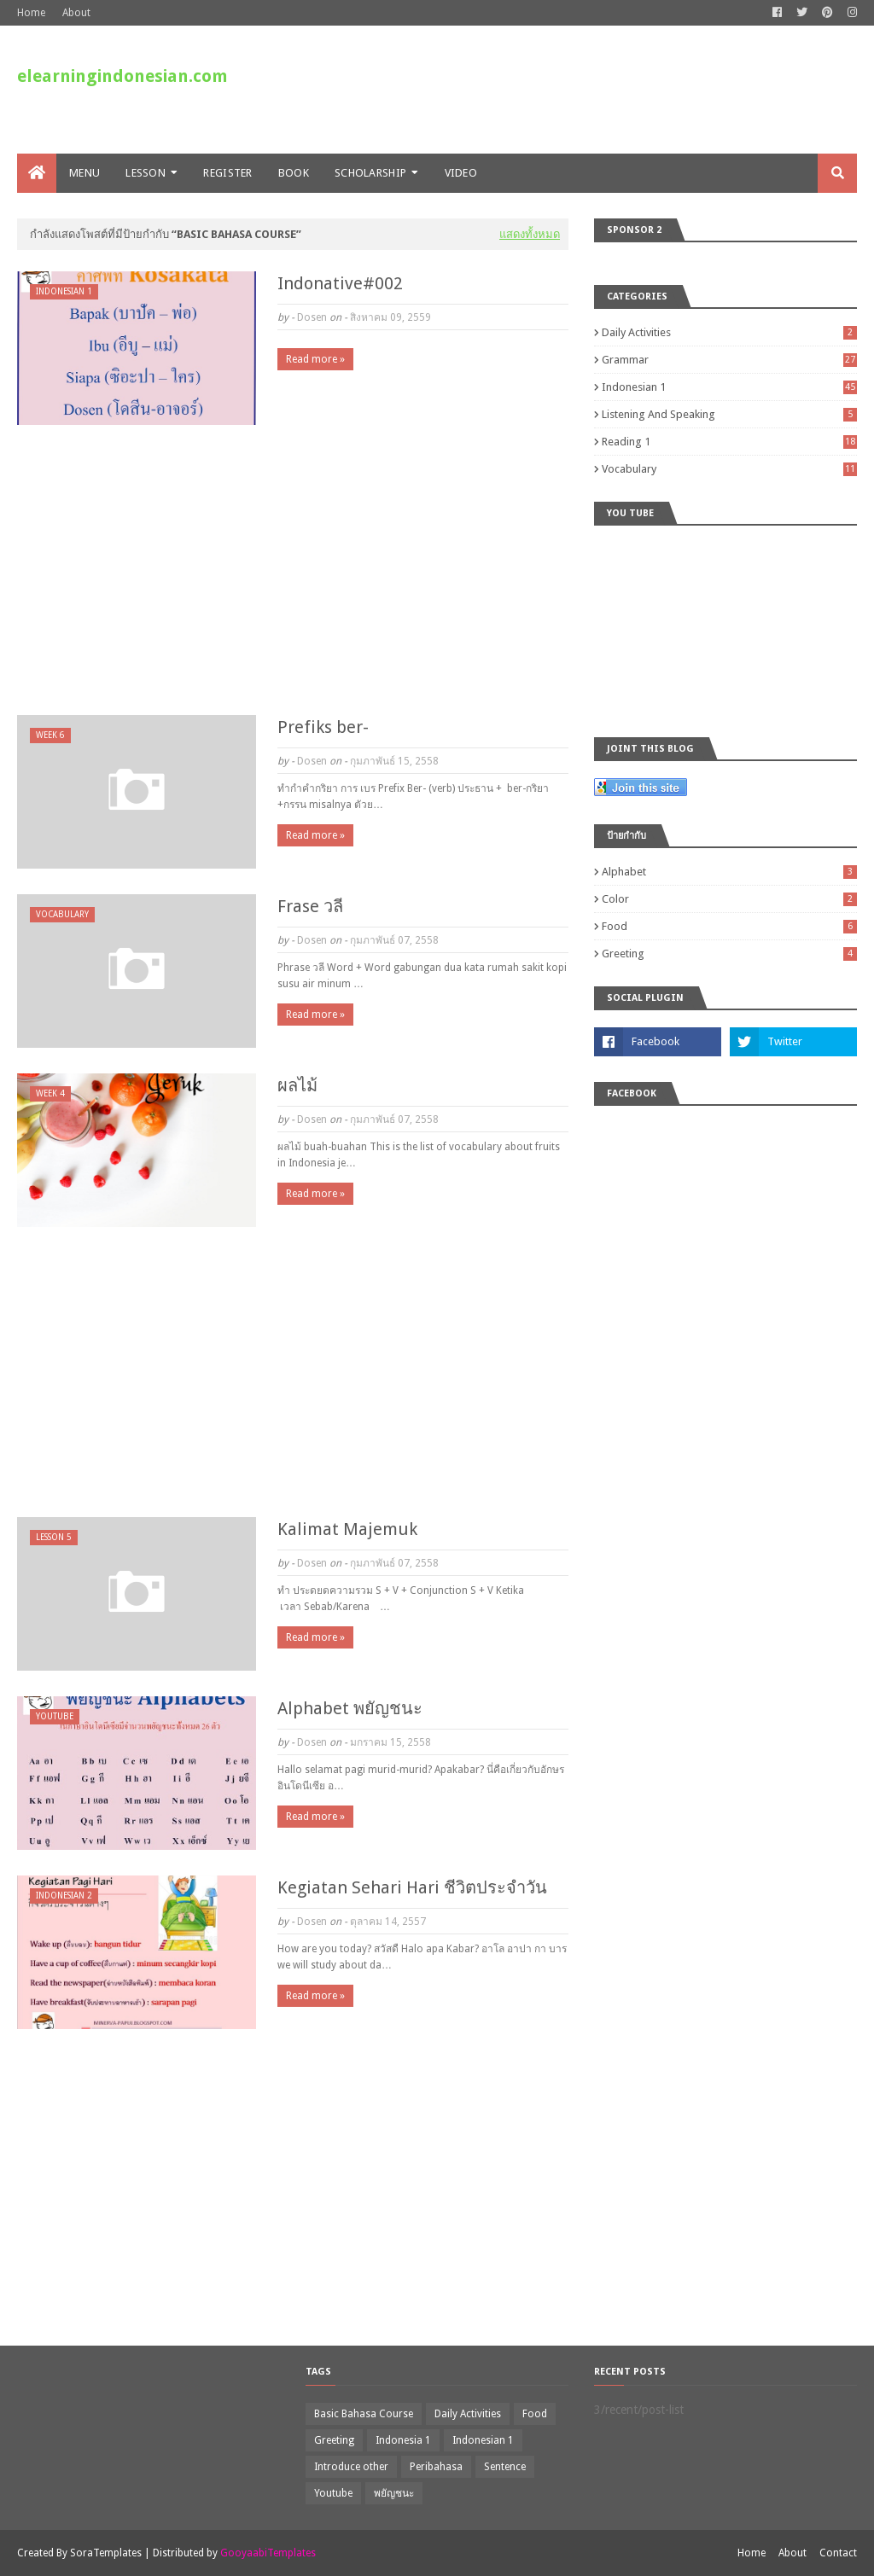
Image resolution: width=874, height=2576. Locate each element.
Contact (838, 2553)
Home (31, 13)
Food (729, 926)
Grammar (729, 359)
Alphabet (729, 871)
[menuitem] (36, 173)
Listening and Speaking (729, 414)
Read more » (315, 359)
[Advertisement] (292, 570)
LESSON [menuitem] (145, 172)
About (76, 13)
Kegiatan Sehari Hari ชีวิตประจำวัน (412, 1887)
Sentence (505, 2467)
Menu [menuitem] (84, 172)
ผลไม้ (297, 1085)
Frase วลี (310, 906)
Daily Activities (729, 332)
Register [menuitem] (227, 172)
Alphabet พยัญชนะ (349, 1708)
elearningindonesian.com (122, 76)
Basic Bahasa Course (363, 2414)
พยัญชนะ (394, 2493)
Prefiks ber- (323, 727)
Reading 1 (729, 441)
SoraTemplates (106, 2553)
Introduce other (351, 2467)
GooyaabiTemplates (268, 2553)
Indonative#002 (340, 283)
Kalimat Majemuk (347, 1529)
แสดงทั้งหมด (529, 234)
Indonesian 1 (729, 387)
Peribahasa (436, 2467)
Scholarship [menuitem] (370, 172)
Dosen (312, 317)
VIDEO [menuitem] (461, 172)
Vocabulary (729, 468)
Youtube (333, 2493)
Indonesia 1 (403, 2440)
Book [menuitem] (293, 172)
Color (729, 899)
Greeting (729, 953)
